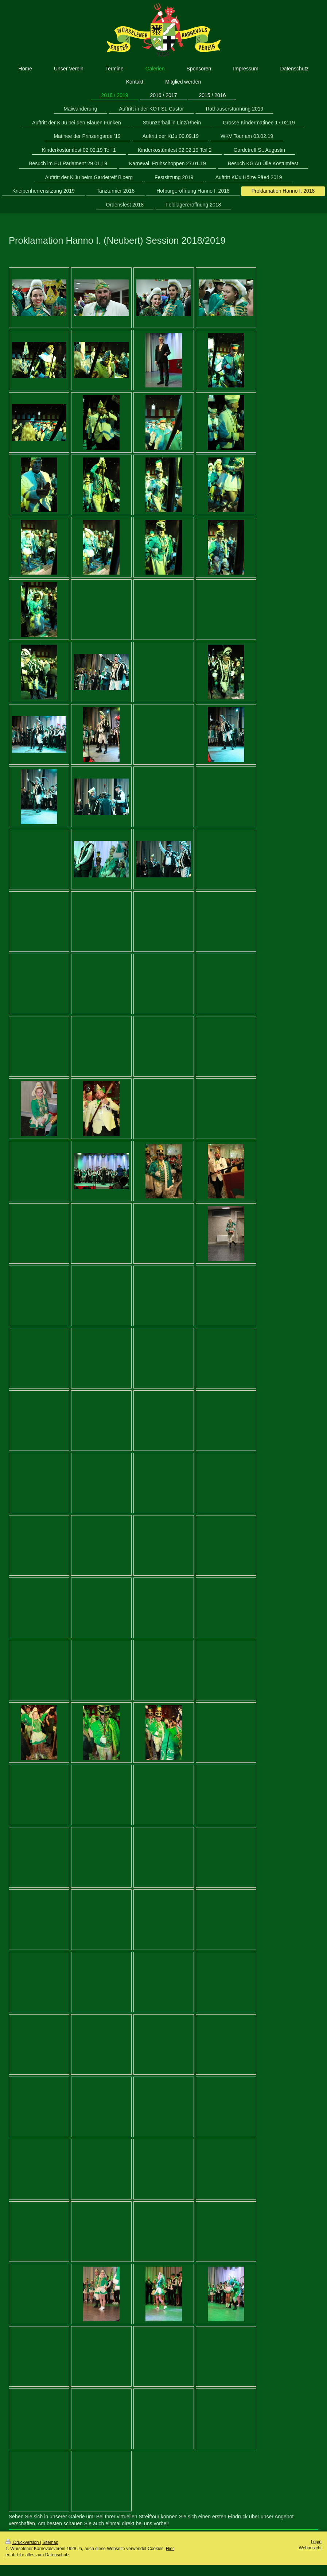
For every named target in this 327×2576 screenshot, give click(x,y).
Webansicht (310, 2547)
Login (316, 2541)
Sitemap (50, 2542)
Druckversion (22, 2542)
